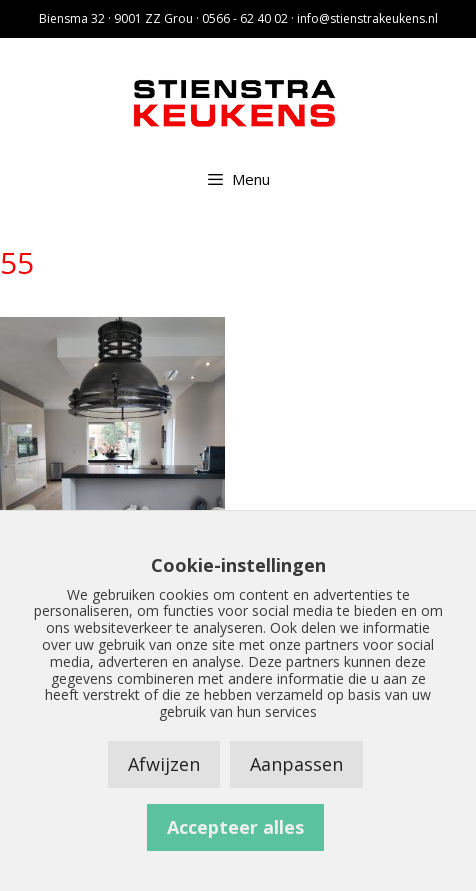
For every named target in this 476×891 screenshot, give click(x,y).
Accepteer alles (235, 827)
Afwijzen (164, 764)
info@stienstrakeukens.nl (367, 18)
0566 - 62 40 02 (245, 18)
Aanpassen (296, 764)
